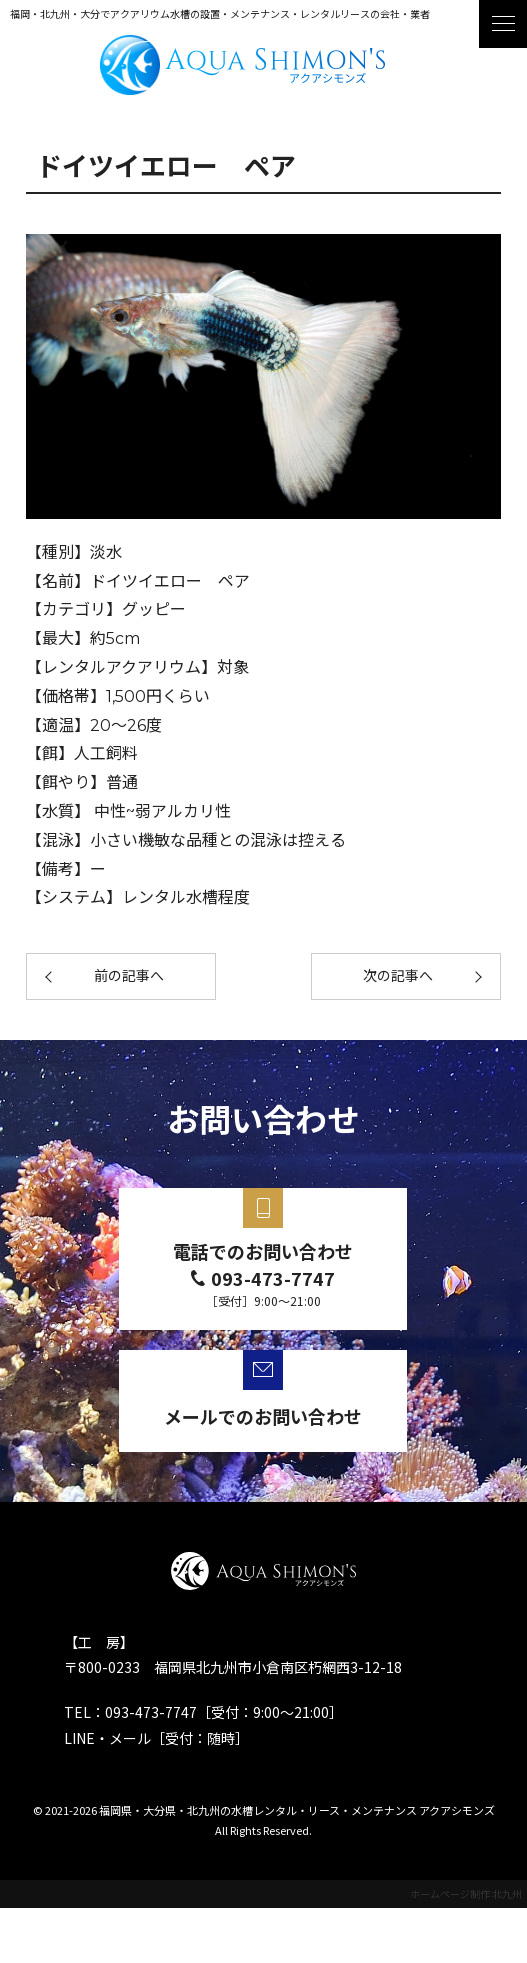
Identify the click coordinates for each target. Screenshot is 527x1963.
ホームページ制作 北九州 (466, 1893)
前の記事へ (129, 976)
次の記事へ (398, 976)
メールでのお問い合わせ (263, 1416)
